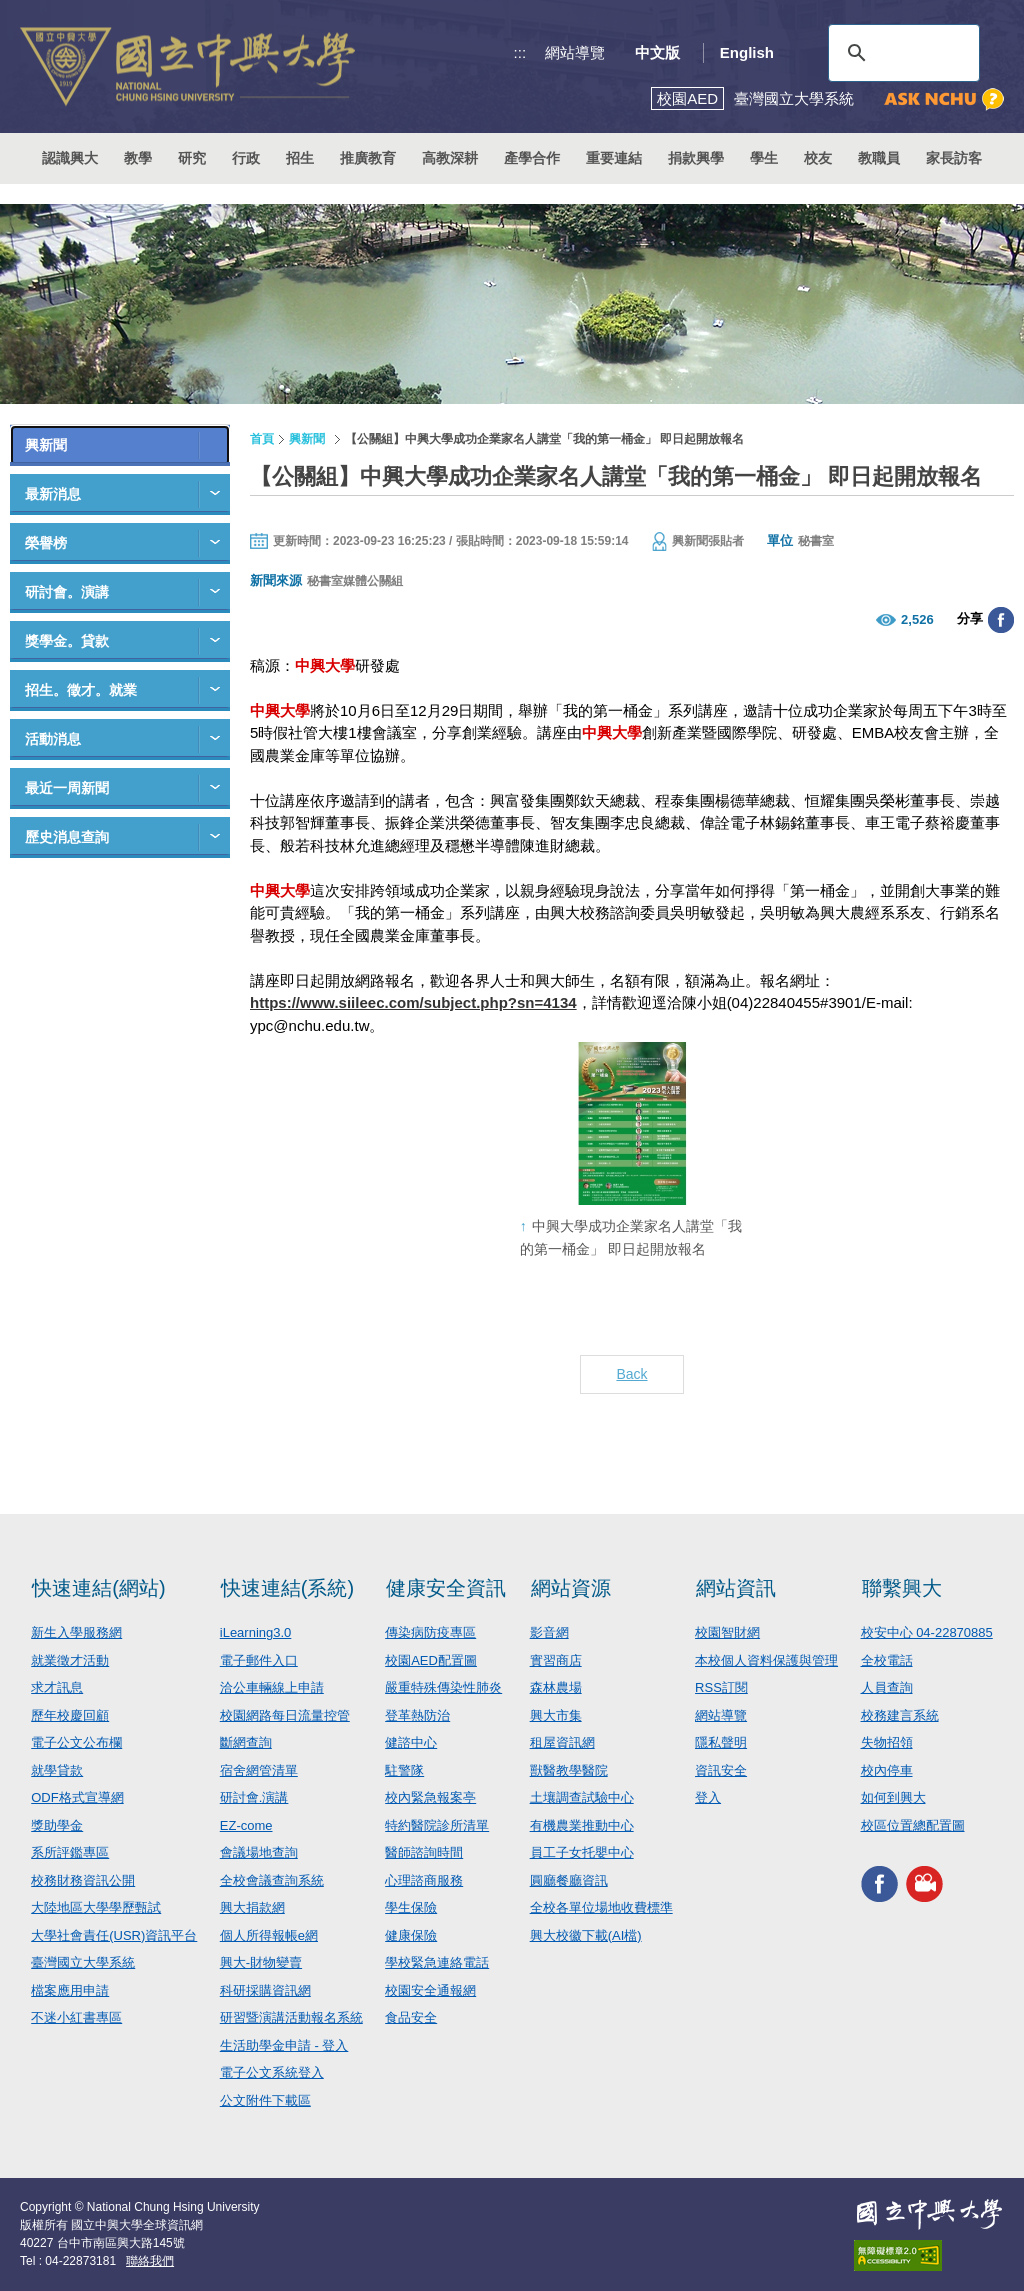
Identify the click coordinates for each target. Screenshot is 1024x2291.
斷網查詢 (246, 1742)
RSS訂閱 (721, 1687)
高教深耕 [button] (450, 158)
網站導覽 (575, 52)
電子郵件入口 (259, 1660)
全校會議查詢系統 (272, 1880)
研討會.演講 (254, 1797)
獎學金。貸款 (67, 641)
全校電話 (887, 1660)
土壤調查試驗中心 (582, 1797)
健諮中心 (411, 1742)
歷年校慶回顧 (70, 1715)
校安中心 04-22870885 (927, 1632)
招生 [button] (300, 158)
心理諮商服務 (424, 1880)
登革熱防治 (417, 1715)
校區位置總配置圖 (913, 1825)
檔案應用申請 (70, 1990)
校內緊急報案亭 (430, 1797)
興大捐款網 (252, 1907)
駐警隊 (404, 1770)
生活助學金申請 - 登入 (284, 2045)
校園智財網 (727, 1632)
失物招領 (887, 1742)
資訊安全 (721, 1770)
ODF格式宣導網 (77, 1797)
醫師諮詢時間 (424, 1852)
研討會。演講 (67, 592)
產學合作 (532, 158)
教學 (138, 158)
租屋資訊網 (562, 1742)
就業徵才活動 (70, 1660)
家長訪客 (954, 158)
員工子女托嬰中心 (582, 1852)
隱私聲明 (721, 1742)
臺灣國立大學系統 (83, 1962)
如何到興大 (893, 1797)
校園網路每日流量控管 (285, 1715)
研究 (192, 158)
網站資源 (571, 1588)
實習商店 (556, 1660)
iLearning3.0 (256, 1632)
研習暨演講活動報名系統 (291, 2017)
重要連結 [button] (614, 158)
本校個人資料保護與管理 (766, 1660)
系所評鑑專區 (70, 1852)
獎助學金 (57, 1825)
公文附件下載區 (265, 2100)
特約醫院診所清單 (437, 1825)
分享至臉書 (1001, 620)
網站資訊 (736, 1588)
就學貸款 (57, 1770)
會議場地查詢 (259, 1852)
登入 (708, 1797)
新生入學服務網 (76, 1632)
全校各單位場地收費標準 (601, 1907)
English (747, 52)
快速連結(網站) (98, 1588)
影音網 (549, 1632)
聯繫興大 (902, 1588)
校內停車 (887, 1770)
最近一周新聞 (67, 788)
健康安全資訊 (446, 1588)
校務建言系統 (900, 1715)
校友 (818, 158)
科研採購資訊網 (265, 1990)
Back (631, 1374)
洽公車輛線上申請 (272, 1687)
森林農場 (556, 1687)
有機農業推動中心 (582, 1825)
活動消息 (53, 739)
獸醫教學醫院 (569, 1770)
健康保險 (411, 1935)
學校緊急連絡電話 (437, 1962)
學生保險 (411, 1907)
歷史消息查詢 (67, 837)
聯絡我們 (150, 2261)
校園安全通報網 (430, 1990)
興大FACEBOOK (879, 1883)
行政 (246, 158)
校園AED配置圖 (431, 1660)
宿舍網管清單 (259, 1770)
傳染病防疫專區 (430, 1632)
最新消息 (53, 494)
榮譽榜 (46, 543)
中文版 (657, 52)
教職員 (879, 158)
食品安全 (411, 2017)
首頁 (262, 439)
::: (520, 52)
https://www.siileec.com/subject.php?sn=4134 (413, 1002)
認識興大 (70, 158)
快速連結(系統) (287, 1588)
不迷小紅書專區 (76, 2017)
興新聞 (46, 445)
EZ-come (246, 1825)
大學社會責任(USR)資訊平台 (114, 1935)
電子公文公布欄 (76, 1742)
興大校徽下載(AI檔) (586, 1935)
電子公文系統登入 (272, 2072)
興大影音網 (924, 1883)
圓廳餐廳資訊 (569, 1880)
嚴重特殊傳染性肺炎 (443, 1687)
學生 (764, 158)
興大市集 (556, 1715)
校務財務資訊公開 (83, 1880)
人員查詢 (887, 1687)
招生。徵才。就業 (81, 690)
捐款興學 (696, 158)
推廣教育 (368, 158)
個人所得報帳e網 (269, 1935)
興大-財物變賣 (261, 1962)
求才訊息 (57, 1687)
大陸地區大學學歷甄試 (96, 1907)
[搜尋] (901, 53)
